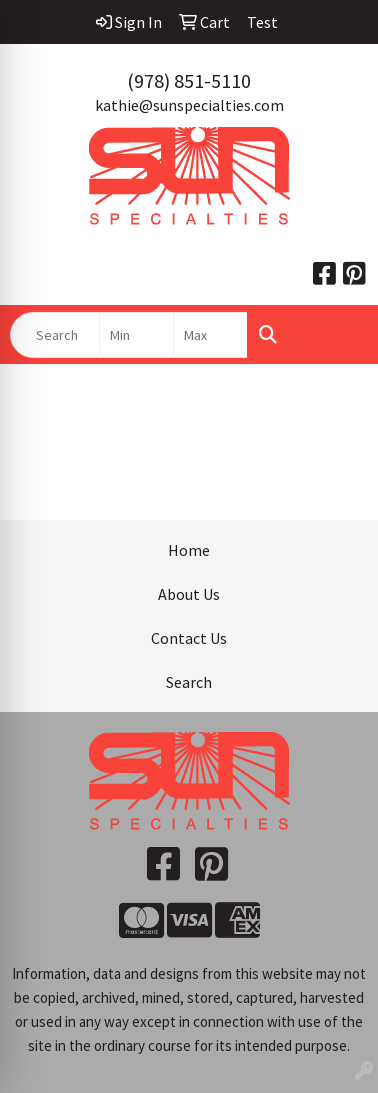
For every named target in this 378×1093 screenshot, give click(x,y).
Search (189, 682)
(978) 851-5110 (189, 80)
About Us (189, 594)
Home (189, 550)
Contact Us (189, 638)
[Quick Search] (55, 335)
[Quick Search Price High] (210, 335)
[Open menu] (338, 335)
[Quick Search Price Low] (136, 335)
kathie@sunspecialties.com (189, 105)
